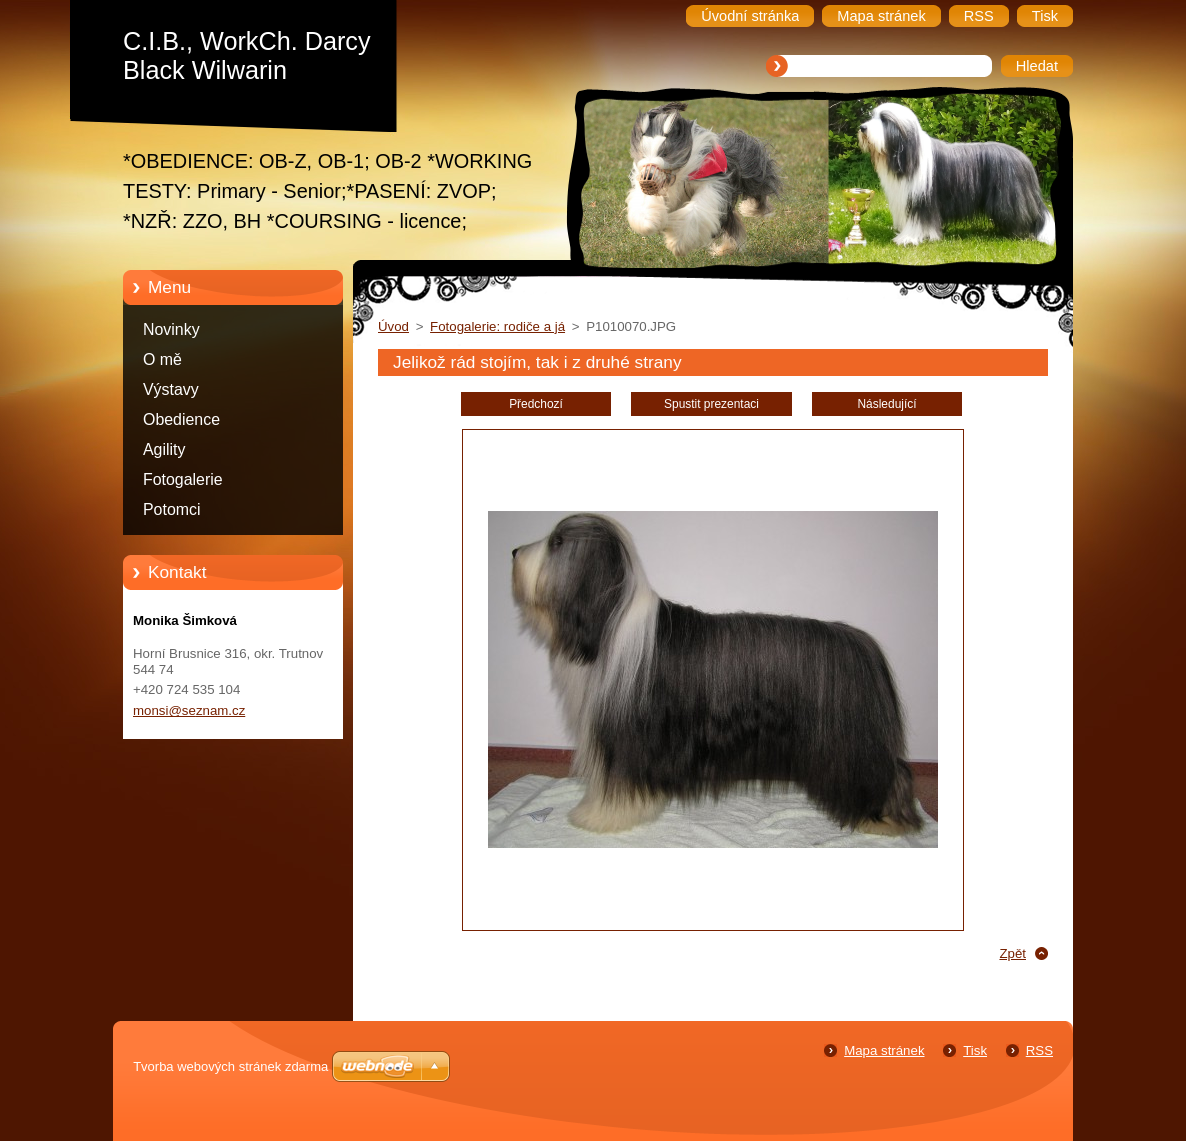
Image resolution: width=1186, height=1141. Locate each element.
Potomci (172, 509)
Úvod (393, 326)
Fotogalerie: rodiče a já (497, 326)
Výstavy (171, 389)
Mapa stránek (884, 1050)
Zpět (1012, 953)
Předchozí (536, 404)
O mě (162, 359)
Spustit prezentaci (711, 404)
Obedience (181, 419)
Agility (164, 449)
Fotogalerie (183, 479)
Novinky (171, 329)
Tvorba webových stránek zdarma (230, 1066)
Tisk (975, 1050)
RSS (1039, 1050)
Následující (886, 404)
